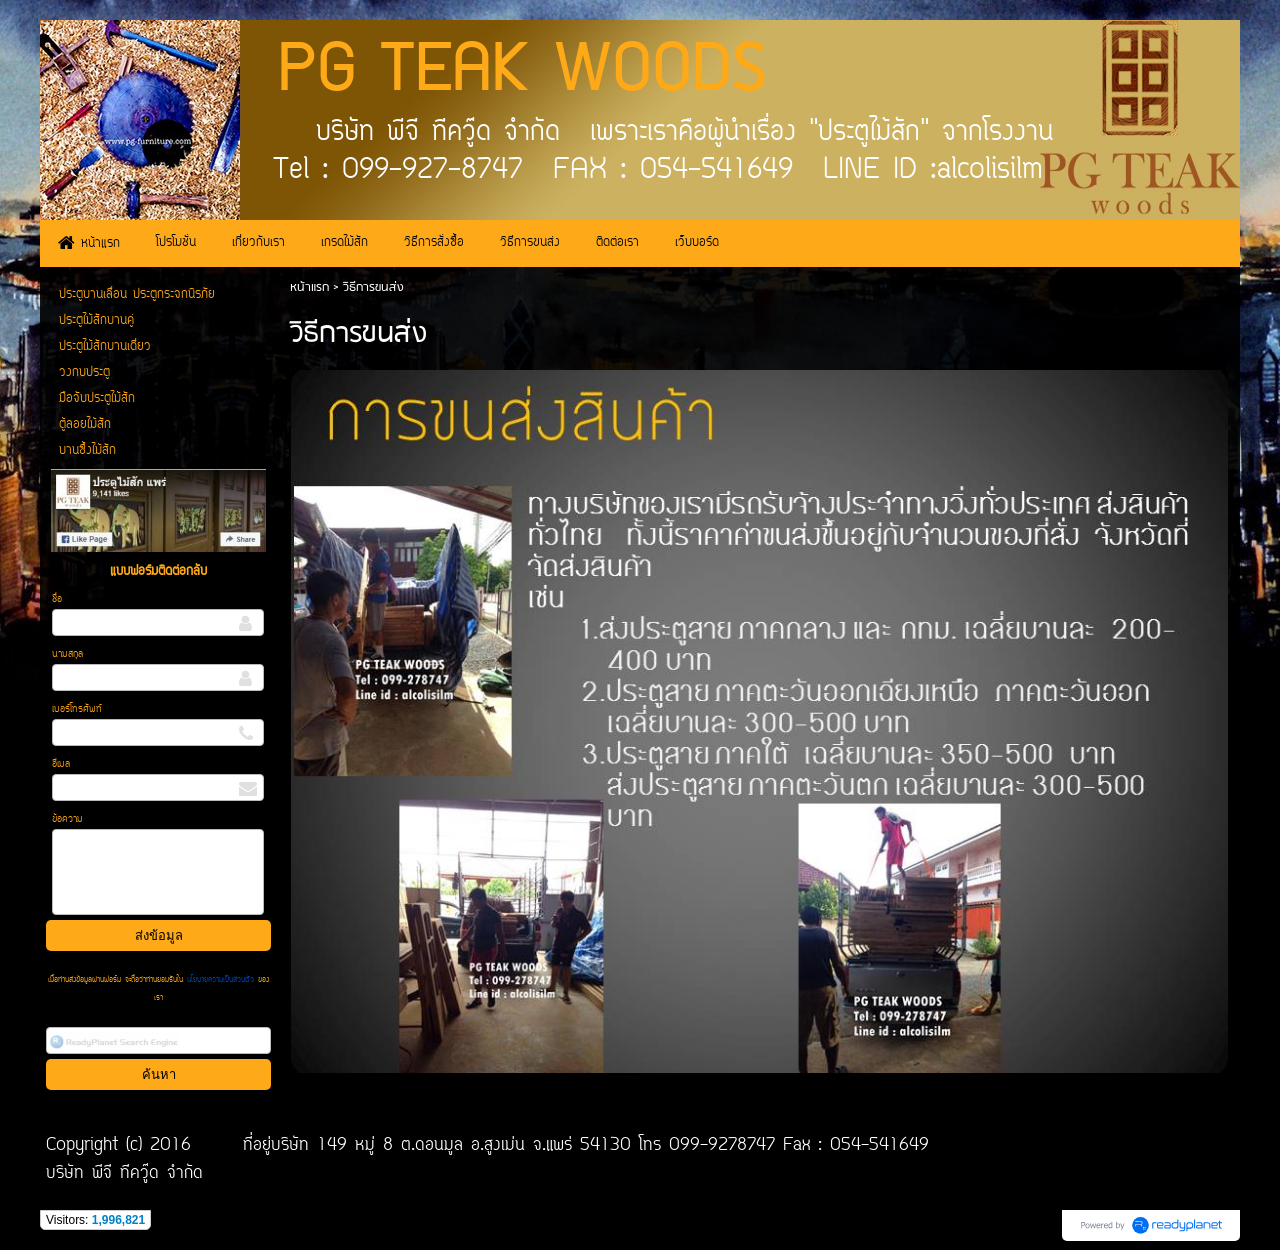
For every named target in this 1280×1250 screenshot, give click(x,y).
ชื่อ (57, 599)
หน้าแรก (309, 287)
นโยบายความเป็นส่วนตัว (220, 980)
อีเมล (61, 764)
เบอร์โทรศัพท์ (77, 709)
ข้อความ (67, 819)
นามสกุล (67, 654)
